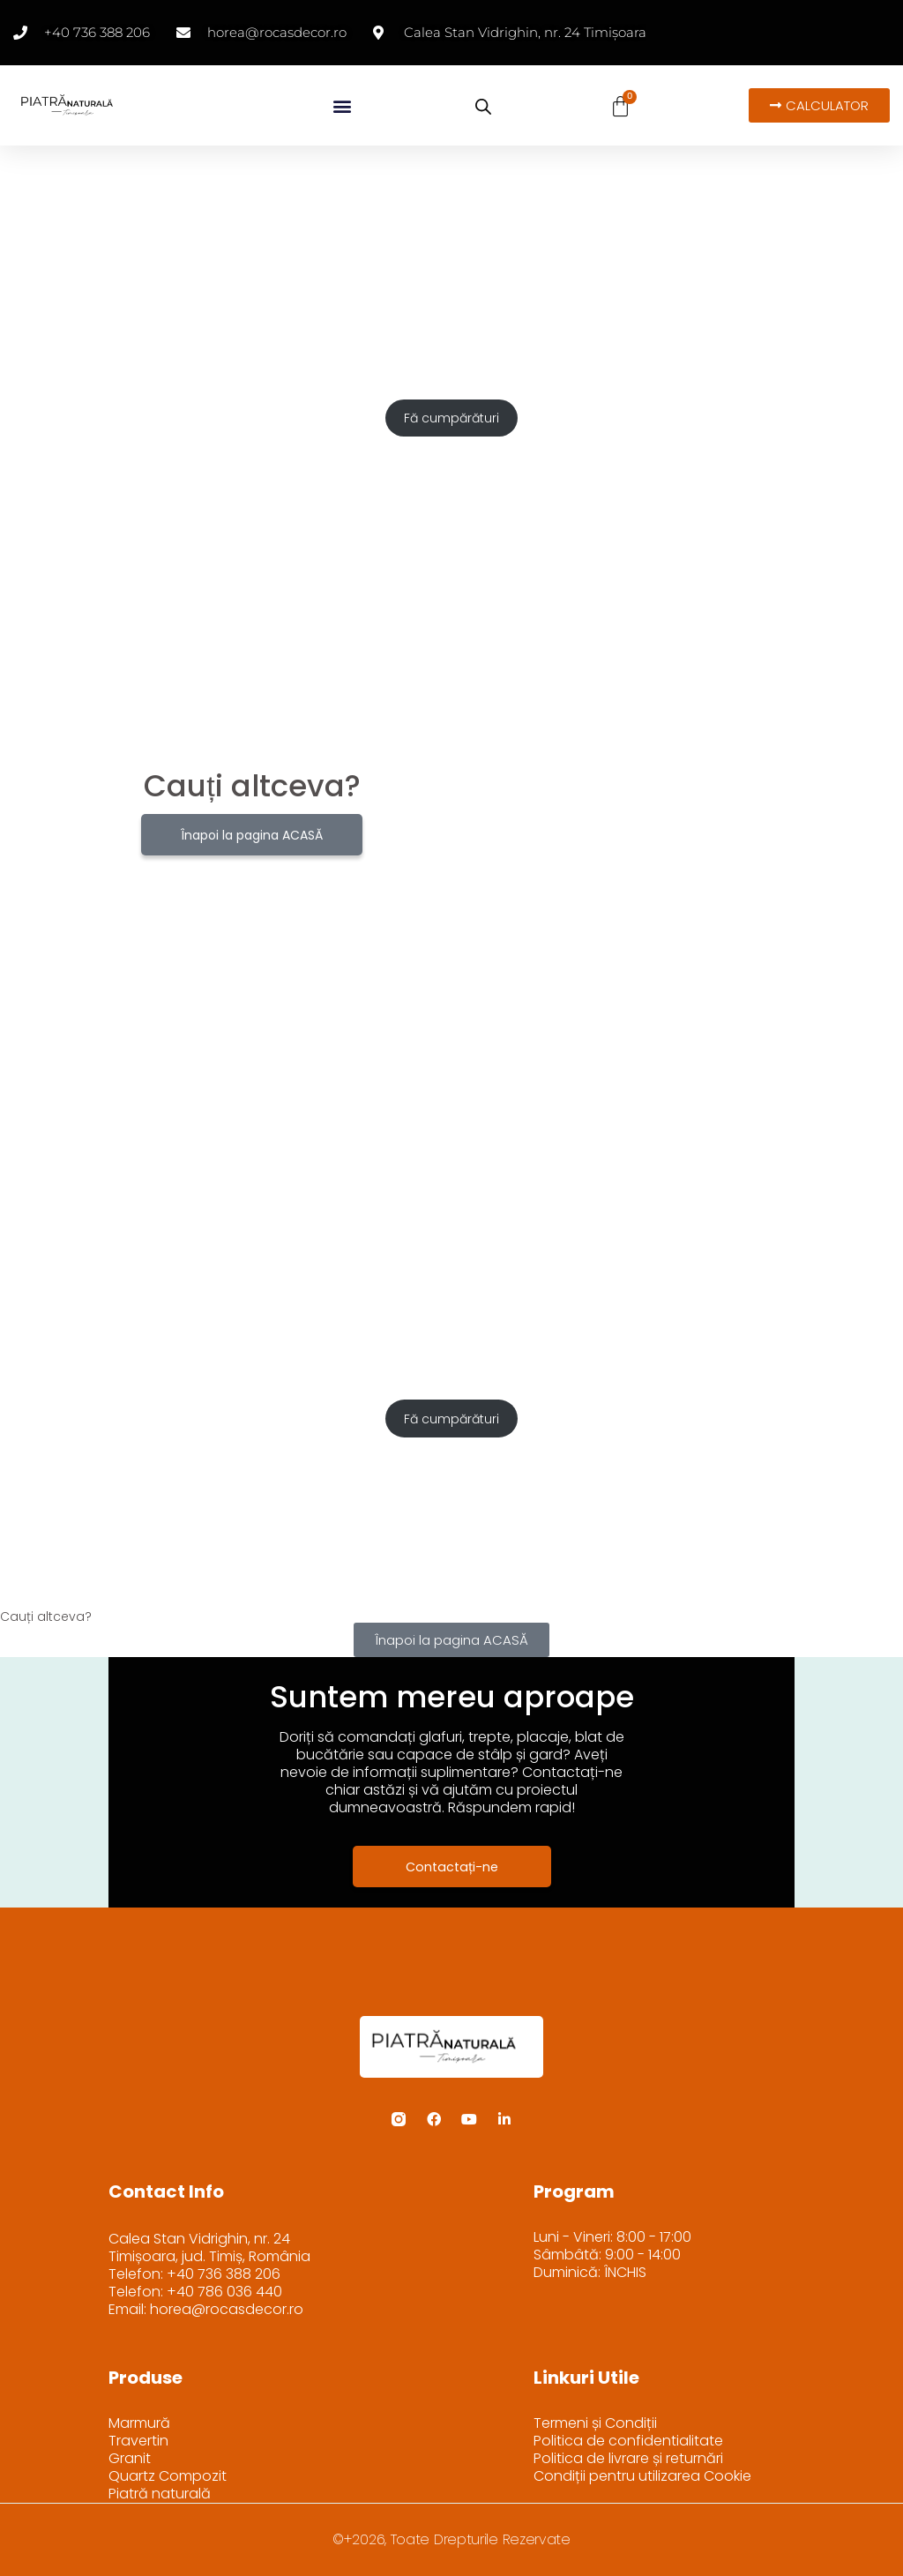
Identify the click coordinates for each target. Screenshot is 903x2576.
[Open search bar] (483, 107)
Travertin (138, 2441)
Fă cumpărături (451, 418)
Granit (129, 2459)
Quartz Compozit (167, 2476)
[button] (341, 105)
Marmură (139, 2423)
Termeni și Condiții (595, 2423)
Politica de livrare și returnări (628, 2459)
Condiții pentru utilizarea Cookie (642, 2476)
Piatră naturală (159, 2494)
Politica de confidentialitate (628, 2441)
